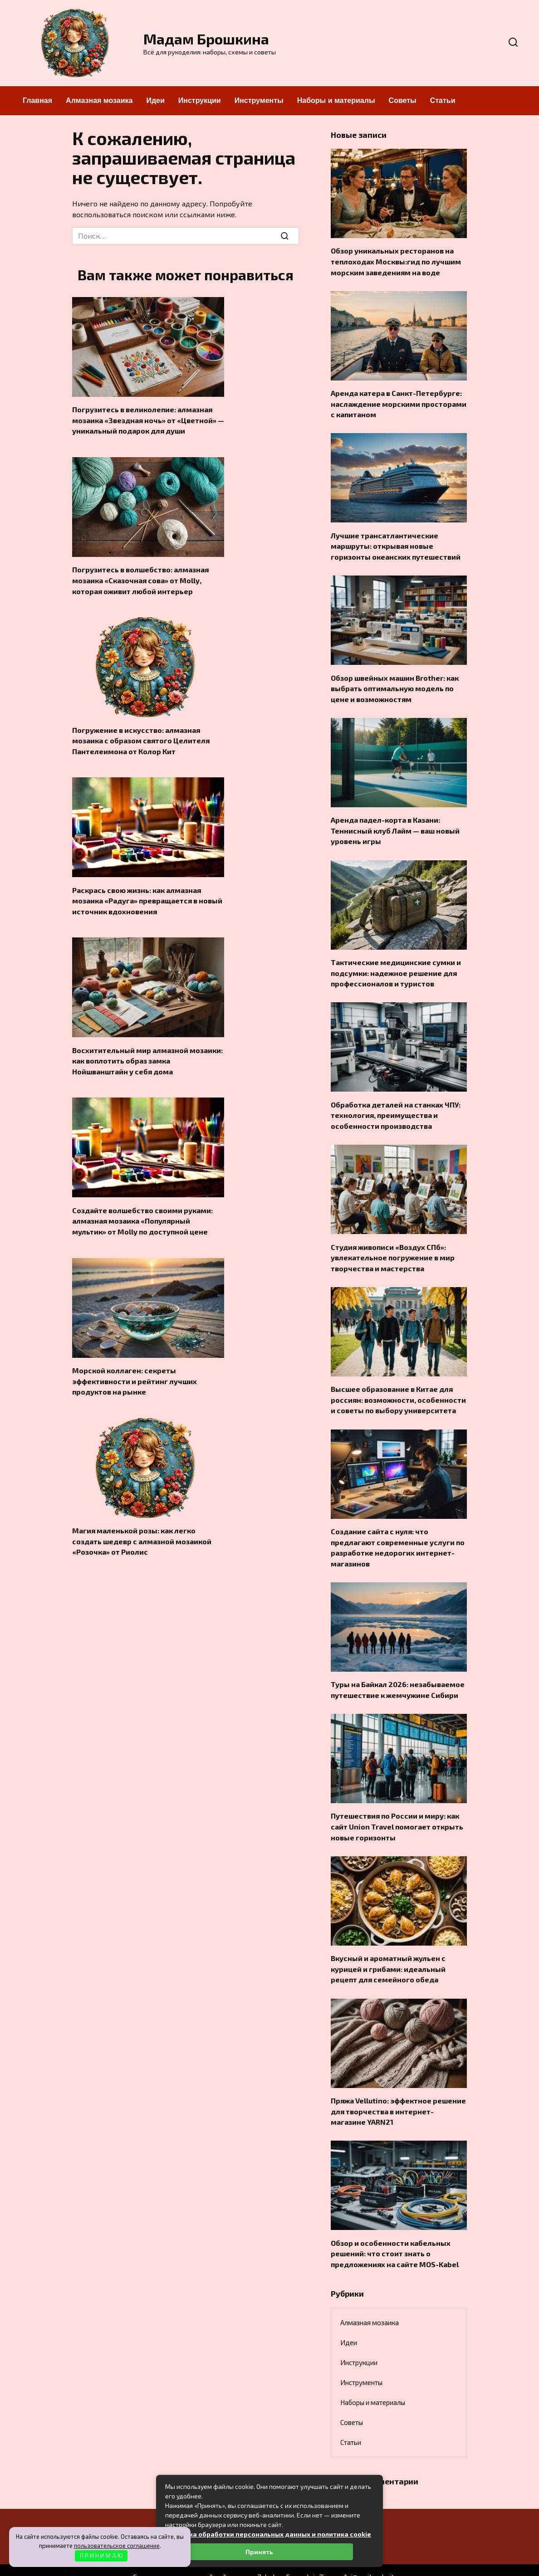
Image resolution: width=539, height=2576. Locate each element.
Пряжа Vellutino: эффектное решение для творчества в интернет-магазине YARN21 (398, 2088)
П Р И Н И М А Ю (101, 2555)
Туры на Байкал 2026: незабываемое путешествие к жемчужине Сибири (398, 1672)
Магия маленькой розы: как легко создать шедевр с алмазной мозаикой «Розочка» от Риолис (141, 1528)
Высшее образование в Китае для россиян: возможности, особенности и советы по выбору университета (398, 1385)
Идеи (155, 100)
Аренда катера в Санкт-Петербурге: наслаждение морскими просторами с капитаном (398, 400)
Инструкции (199, 100)
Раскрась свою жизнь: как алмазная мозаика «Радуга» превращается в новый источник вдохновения (147, 894)
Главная (37, 100)
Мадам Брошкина (206, 38)
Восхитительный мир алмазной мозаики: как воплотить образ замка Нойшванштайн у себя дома (147, 1053)
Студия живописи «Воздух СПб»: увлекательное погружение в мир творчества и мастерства (393, 1244)
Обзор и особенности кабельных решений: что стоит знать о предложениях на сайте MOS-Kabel (395, 2229)
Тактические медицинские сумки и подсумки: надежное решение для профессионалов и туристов (396, 963)
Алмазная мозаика (99, 100)
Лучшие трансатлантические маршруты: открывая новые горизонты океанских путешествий (396, 541)
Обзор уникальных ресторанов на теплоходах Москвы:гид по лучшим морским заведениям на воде (396, 260)
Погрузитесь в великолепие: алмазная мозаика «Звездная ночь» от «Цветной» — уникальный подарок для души (148, 419)
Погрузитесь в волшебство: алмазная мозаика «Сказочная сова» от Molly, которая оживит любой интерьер (140, 577)
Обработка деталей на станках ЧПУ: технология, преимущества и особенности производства (396, 1104)
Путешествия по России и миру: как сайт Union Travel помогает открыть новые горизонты (397, 1807)
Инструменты (259, 100)
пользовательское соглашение (117, 2545)
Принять (259, 2552)
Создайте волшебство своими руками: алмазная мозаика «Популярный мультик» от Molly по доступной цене (142, 1211)
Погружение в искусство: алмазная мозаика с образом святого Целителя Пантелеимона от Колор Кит (141, 736)
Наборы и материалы (336, 100)
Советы (402, 100)
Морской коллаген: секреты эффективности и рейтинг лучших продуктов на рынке (134, 1370)
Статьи (443, 100)
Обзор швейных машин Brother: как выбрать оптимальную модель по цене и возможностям (395, 682)
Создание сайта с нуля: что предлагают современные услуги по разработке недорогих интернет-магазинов (398, 1531)
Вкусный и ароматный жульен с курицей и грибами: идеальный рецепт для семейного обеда (388, 1948)
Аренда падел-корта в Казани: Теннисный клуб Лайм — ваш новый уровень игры (395, 823)
